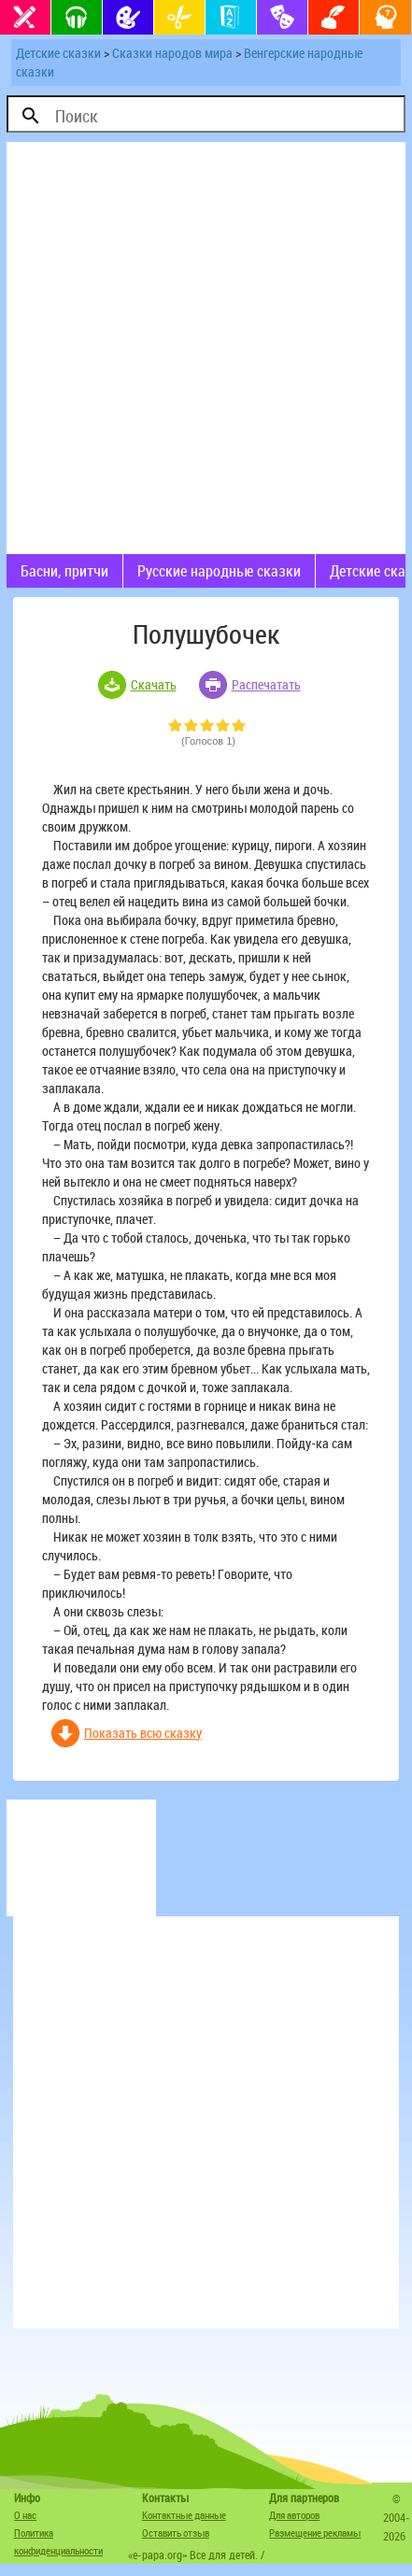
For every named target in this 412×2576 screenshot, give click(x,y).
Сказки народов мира (172, 53)
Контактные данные (184, 2515)
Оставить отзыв (175, 2533)
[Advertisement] (206, 348)
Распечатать (266, 684)
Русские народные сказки (219, 571)
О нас (25, 2515)
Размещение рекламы (315, 2533)
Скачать (154, 684)
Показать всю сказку (143, 1733)
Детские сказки (58, 53)
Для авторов (294, 2515)
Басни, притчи (64, 571)
